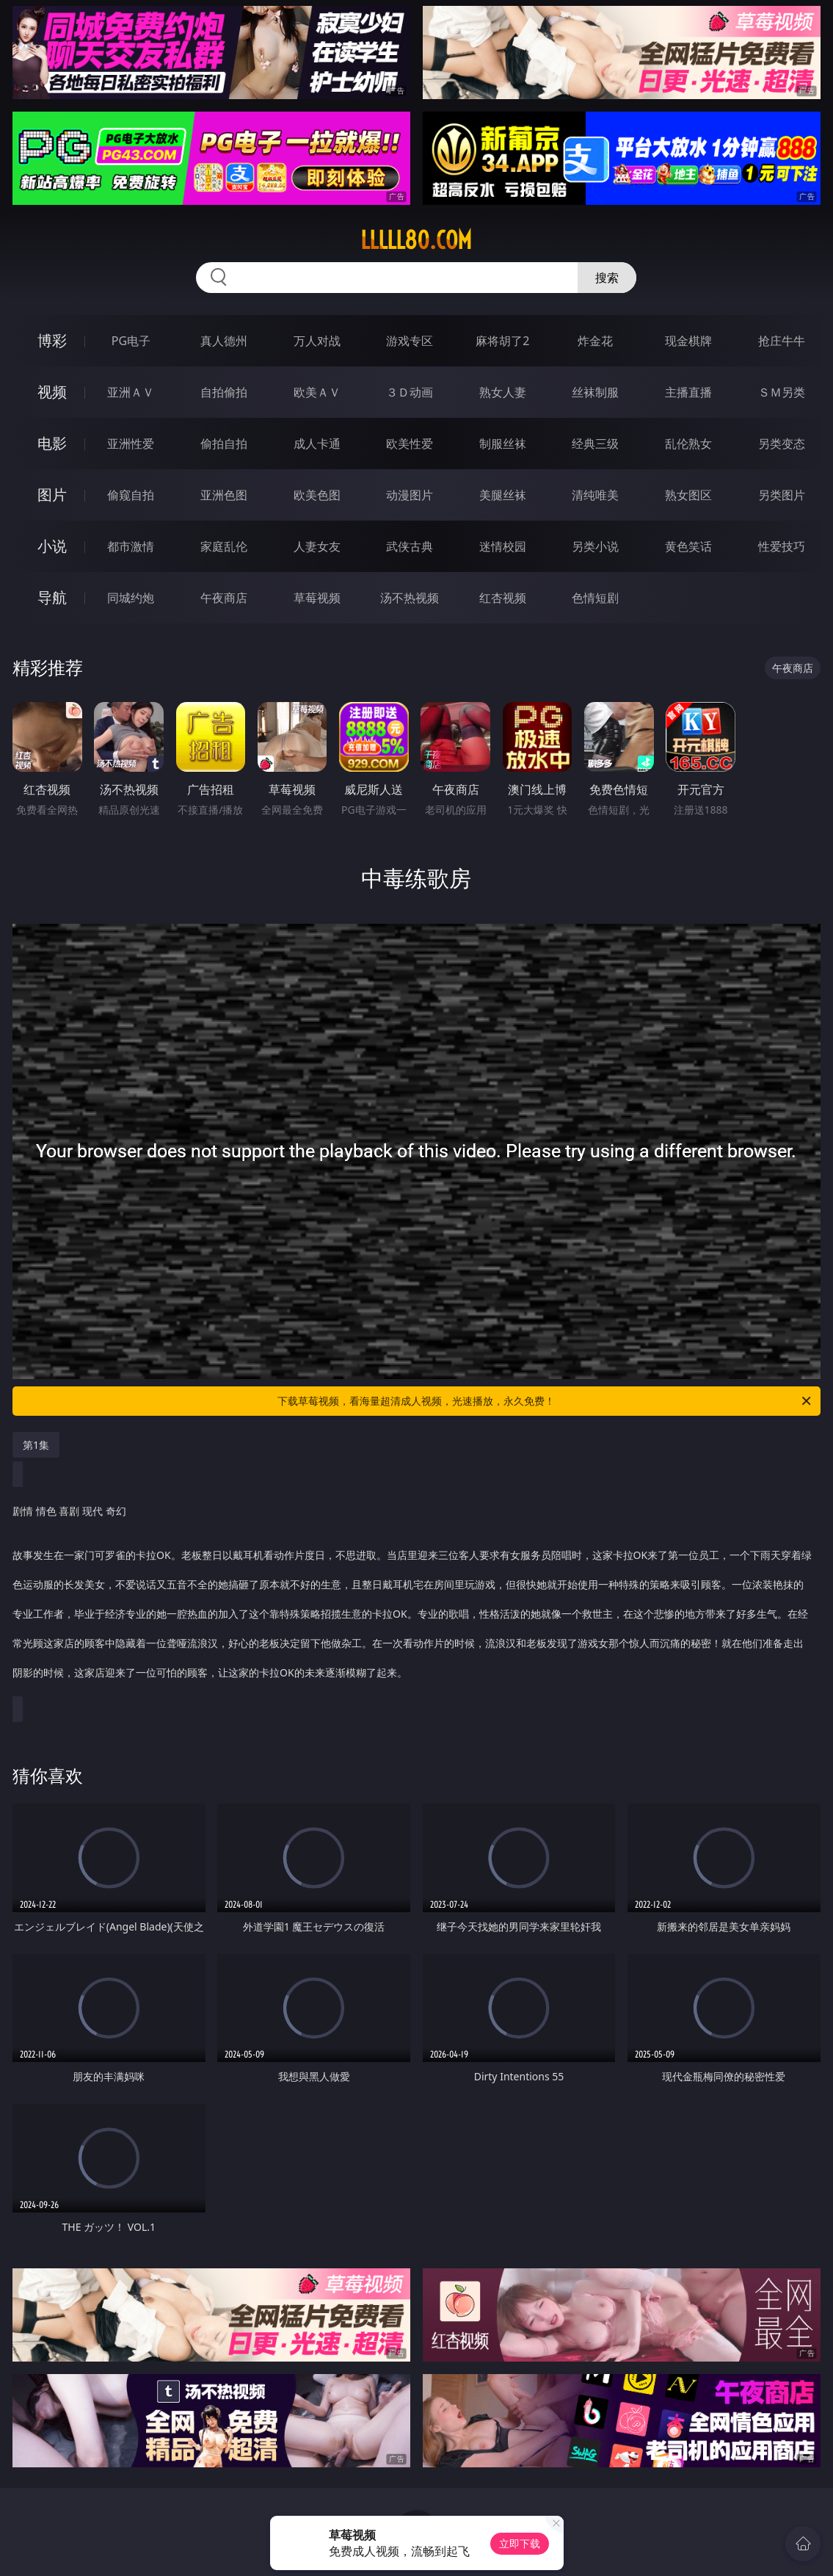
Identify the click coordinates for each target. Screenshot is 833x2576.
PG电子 (131, 341)
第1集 (36, 1445)
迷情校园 (502, 546)
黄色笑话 (688, 546)
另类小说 (595, 546)
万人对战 (317, 341)
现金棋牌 (688, 341)
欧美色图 (317, 495)
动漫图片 (409, 495)
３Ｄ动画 (409, 392)
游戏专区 (409, 341)
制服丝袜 (502, 443)
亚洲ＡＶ (130, 392)
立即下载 (519, 2543)
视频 (52, 392)
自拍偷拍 (223, 392)
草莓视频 (317, 598)
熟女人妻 (502, 392)
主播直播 (688, 392)
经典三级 (595, 443)
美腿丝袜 (502, 495)
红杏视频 (502, 598)
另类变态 (781, 443)
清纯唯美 (595, 495)
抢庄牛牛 (781, 341)
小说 (52, 546)
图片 (52, 494)
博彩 (52, 340)
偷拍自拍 (223, 443)
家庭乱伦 (223, 546)
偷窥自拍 (130, 495)
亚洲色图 (223, 495)
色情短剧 (595, 598)
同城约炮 (130, 598)
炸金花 (595, 341)
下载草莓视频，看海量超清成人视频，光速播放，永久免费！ (544, 1401)
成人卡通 (317, 443)
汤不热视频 (409, 598)
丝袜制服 (595, 392)
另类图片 (781, 495)
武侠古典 (409, 546)
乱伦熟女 (688, 443)
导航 (52, 597)
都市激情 (130, 546)
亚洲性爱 (130, 443)
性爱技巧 (781, 546)
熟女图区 (688, 495)
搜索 (607, 277)
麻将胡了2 (502, 341)
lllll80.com (416, 240)
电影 (52, 443)
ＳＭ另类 (781, 392)
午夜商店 (223, 598)
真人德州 (223, 341)
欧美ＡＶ (317, 392)
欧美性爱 (409, 443)
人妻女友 (317, 546)
